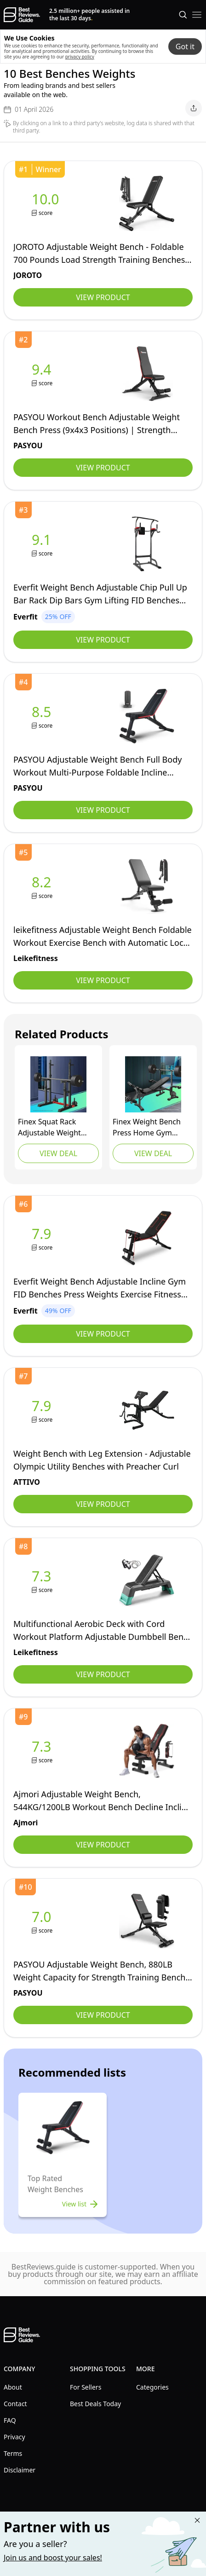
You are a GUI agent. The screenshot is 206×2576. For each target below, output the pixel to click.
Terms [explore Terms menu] (13, 2453)
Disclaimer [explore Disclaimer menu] (19, 2470)
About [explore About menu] (13, 2387)
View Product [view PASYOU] (103, 468)
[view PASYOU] (43, 374)
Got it (185, 46)
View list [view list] (80, 2204)
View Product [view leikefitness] (103, 980)
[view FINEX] (58, 1084)
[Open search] (183, 14)
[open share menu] (193, 108)
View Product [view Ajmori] (103, 1845)
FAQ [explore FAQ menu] (10, 2420)
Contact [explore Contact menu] (15, 2403)
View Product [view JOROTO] (103, 297)
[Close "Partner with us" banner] (197, 2520)
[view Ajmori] (43, 1751)
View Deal (58, 1153)
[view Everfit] (43, 544)
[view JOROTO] (47, 203)
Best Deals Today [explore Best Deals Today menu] (95, 2403)
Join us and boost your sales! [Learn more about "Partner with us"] (53, 2558)
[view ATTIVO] (43, 1410)
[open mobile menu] (196, 14)
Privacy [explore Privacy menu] (14, 2436)
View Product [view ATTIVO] (103, 1504)
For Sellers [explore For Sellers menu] (85, 2387)
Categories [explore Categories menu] (152, 2387)
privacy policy (79, 56)
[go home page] (22, 14)
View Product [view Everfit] (103, 640)
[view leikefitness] (43, 886)
